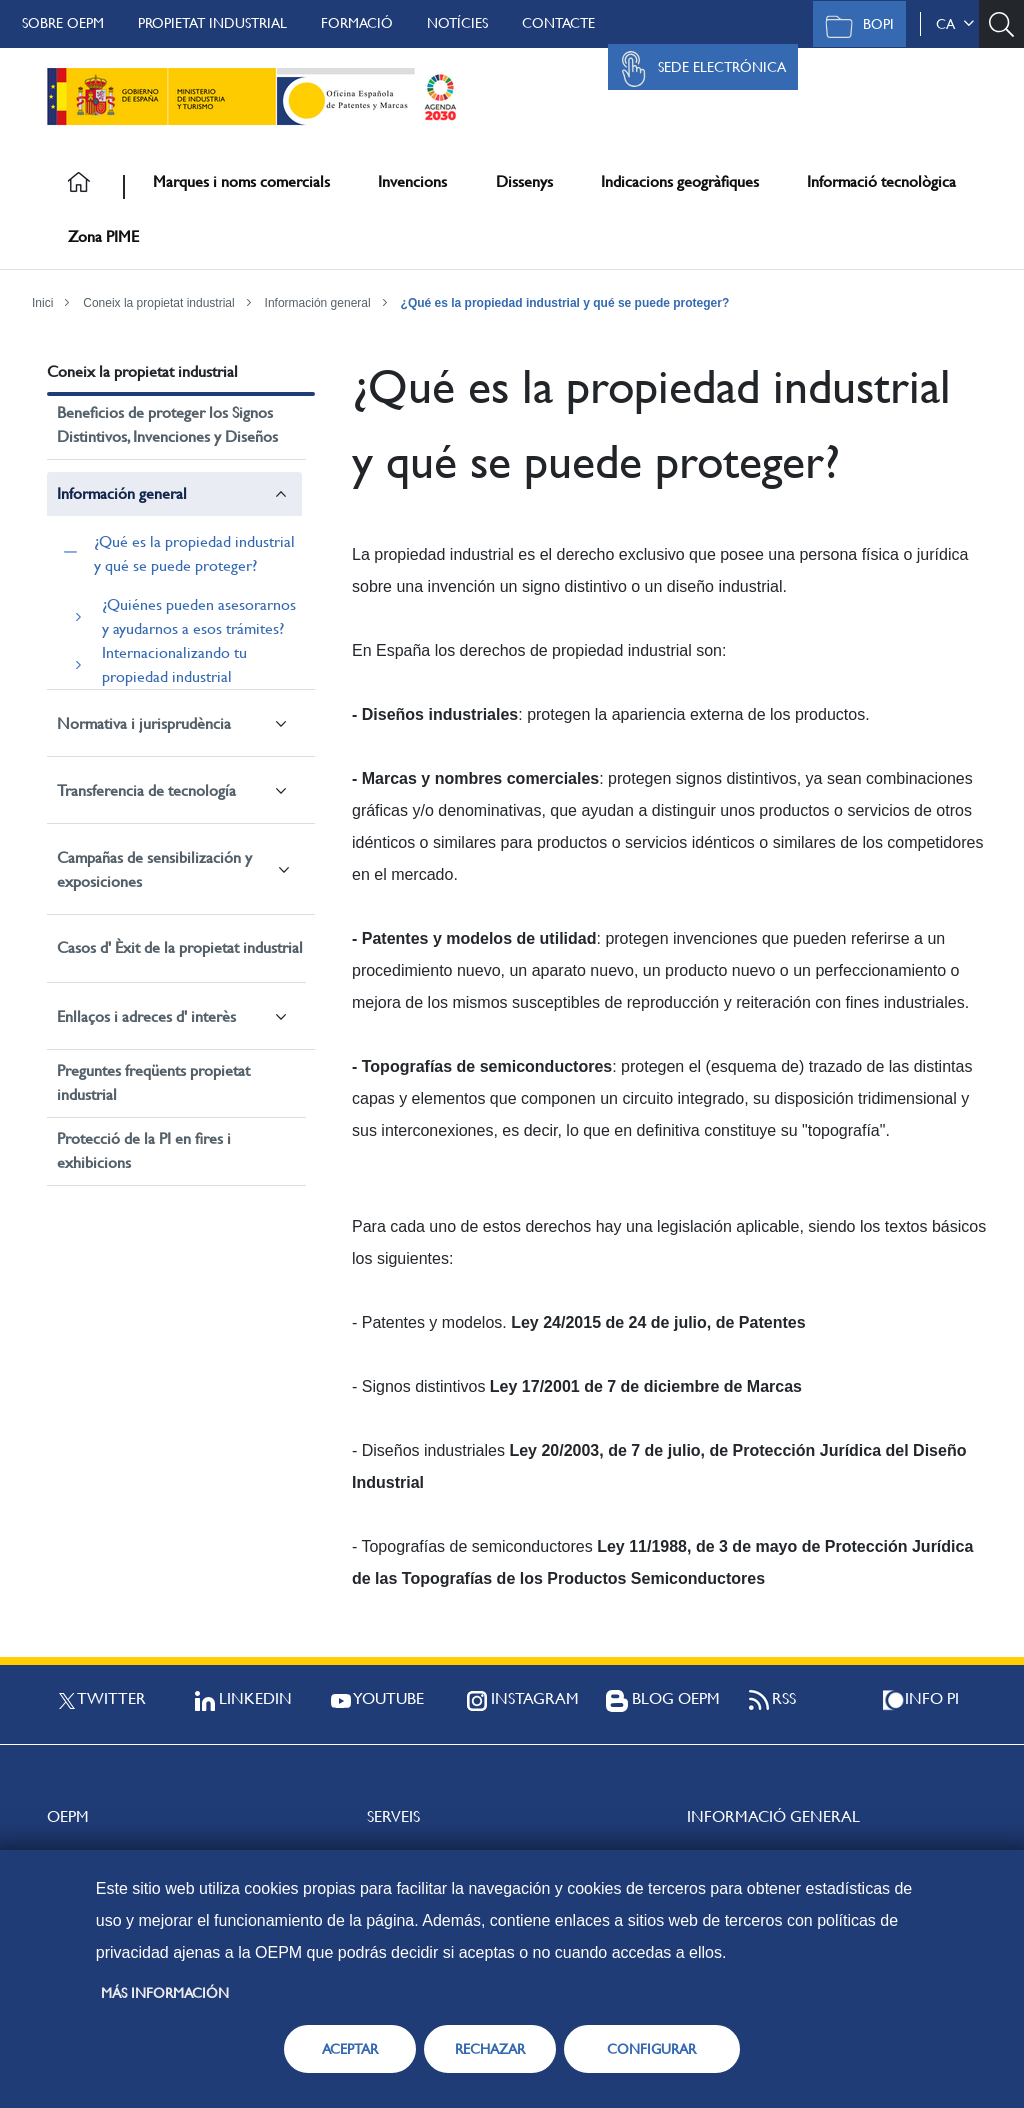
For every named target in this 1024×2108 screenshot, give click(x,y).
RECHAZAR (490, 2049)
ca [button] (955, 24)
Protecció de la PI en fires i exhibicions (144, 1150)
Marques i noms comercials (241, 181)
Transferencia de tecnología (146, 790)
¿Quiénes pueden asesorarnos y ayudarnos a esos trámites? (199, 616)
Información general (318, 303)
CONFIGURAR (651, 2049)
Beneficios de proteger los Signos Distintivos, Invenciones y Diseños (167, 424)
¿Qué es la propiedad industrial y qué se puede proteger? (565, 303)
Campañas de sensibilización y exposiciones (154, 869)
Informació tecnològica (881, 181)
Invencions (412, 181)
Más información (165, 1993)
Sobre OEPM (63, 23)
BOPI (854, 26)
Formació (357, 23)
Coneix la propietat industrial (158, 303)
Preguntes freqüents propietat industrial (153, 1082)
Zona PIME (103, 236)
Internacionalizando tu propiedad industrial (174, 664)
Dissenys (524, 181)
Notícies (457, 23)
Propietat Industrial (212, 23)
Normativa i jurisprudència (144, 723)
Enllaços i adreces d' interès (146, 1016)
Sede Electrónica (698, 69)
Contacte (558, 23)
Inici (42, 303)
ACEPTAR (350, 2049)
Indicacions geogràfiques (680, 181)
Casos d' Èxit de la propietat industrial (180, 947)
